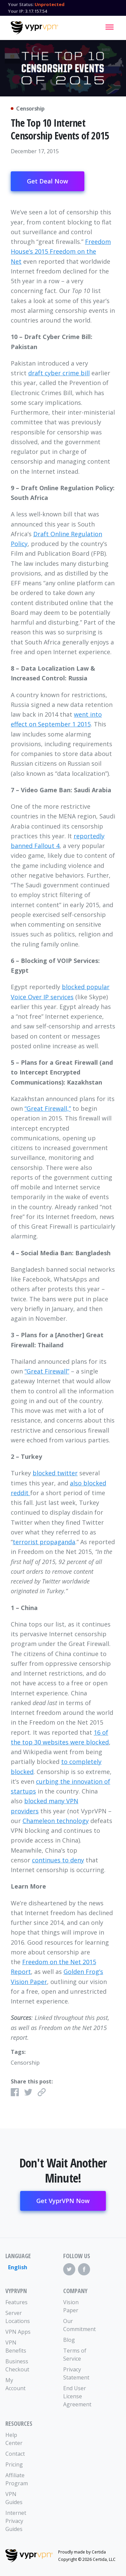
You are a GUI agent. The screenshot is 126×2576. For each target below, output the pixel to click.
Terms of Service (74, 2354)
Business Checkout (17, 2365)
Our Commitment (77, 2325)
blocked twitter (55, 1473)
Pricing (14, 2464)
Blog (69, 2339)
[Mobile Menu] (109, 27)
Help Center (14, 2439)
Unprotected (50, 4)
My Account (15, 2384)
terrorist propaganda (44, 1542)
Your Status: (21, 4)
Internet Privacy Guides (15, 2521)
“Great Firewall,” (48, 1108)
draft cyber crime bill (59, 373)
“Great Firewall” (47, 1371)
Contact (15, 2453)
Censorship (25, 2062)
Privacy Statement (76, 2373)
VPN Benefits (15, 2346)
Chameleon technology (56, 1821)
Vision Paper (71, 2306)
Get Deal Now (47, 181)
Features (16, 2302)
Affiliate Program (16, 2479)
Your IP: (16, 11)
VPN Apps (18, 2331)
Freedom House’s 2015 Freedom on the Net (61, 251)
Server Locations (17, 2317)
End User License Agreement (77, 2396)
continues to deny (58, 1860)
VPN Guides (14, 2498)
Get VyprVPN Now (63, 2201)
